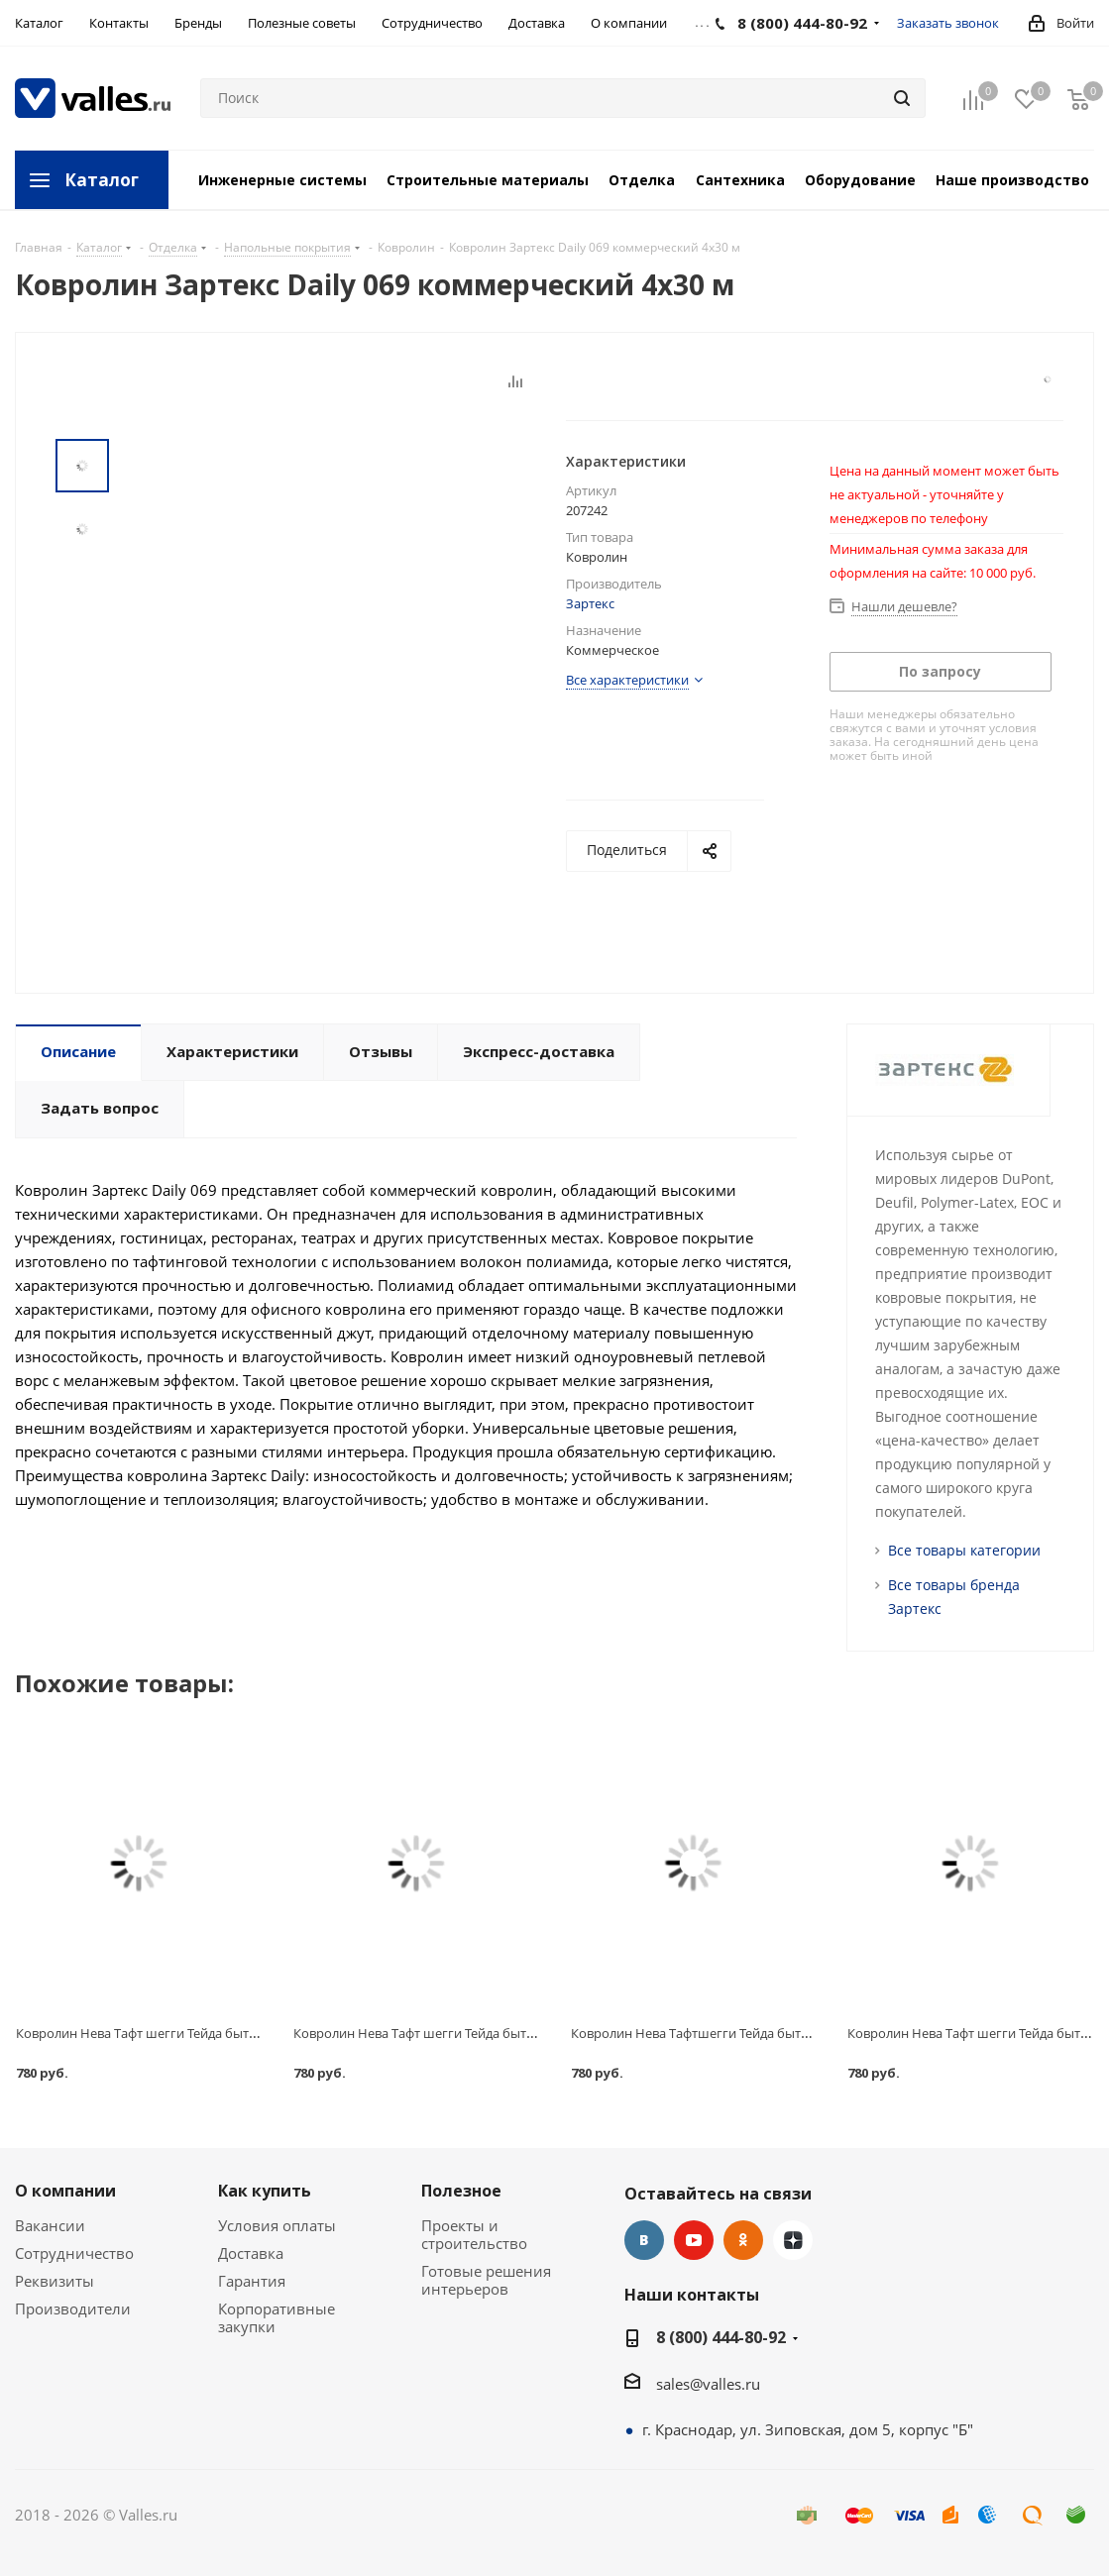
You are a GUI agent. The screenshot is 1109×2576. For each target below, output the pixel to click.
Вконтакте (644, 2240)
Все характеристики (627, 680)
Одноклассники (743, 2240)
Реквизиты (54, 2281)
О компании (65, 2190)
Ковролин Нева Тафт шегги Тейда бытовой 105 (159, 2033)
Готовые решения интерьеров (486, 2280)
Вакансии (50, 2225)
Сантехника (740, 179)
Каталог (101, 179)
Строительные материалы (488, 179)
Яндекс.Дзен (793, 2240)
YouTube (694, 2240)
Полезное (461, 2190)
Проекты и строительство (474, 2234)
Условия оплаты (277, 2225)
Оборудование (860, 179)
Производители (73, 2308)
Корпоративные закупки (276, 2317)
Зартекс (590, 603)
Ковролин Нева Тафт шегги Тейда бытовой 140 (437, 2033)
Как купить (264, 2190)
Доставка (250, 2253)
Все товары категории (964, 1550)
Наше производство (1012, 179)
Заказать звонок (948, 23)
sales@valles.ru (708, 2384)
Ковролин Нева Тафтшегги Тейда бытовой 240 (713, 2033)
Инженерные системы (282, 179)
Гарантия (251, 2281)
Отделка (642, 179)
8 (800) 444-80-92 (721, 2337)
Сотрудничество (74, 2253)
